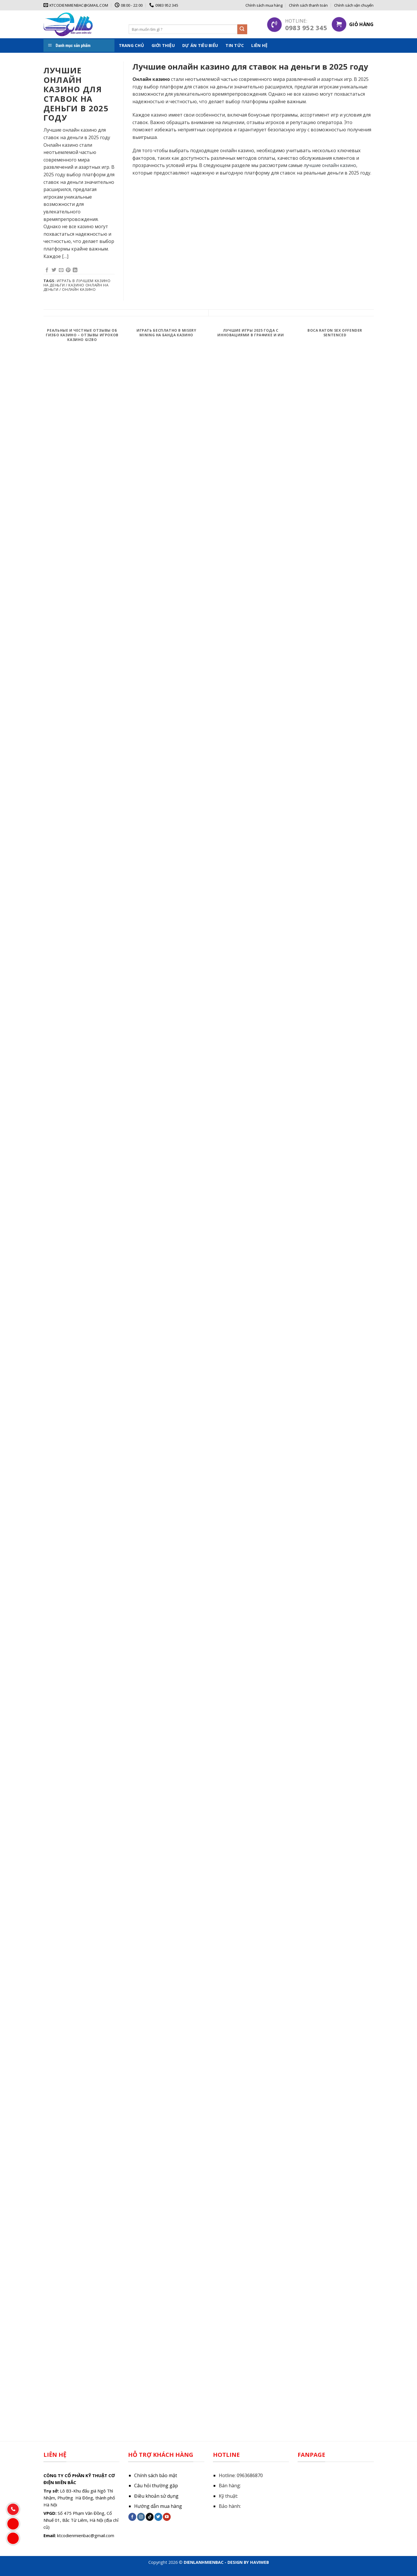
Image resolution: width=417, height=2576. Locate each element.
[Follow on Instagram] (141, 2517)
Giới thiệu (163, 45)
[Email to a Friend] (61, 270)
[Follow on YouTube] (167, 2517)
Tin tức (234, 45)
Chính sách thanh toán (308, 5)
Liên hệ (259, 45)
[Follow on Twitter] (158, 2517)
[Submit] (242, 29)
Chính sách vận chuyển (354, 5)
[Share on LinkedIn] (75, 270)
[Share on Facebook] (47, 270)
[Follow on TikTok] (150, 2517)
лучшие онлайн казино (330, 165)
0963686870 (250, 2475)
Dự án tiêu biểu (200, 45)
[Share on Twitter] (54, 270)
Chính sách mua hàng (264, 5)
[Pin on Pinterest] (68, 270)
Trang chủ (131, 45)
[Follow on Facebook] (132, 2517)
